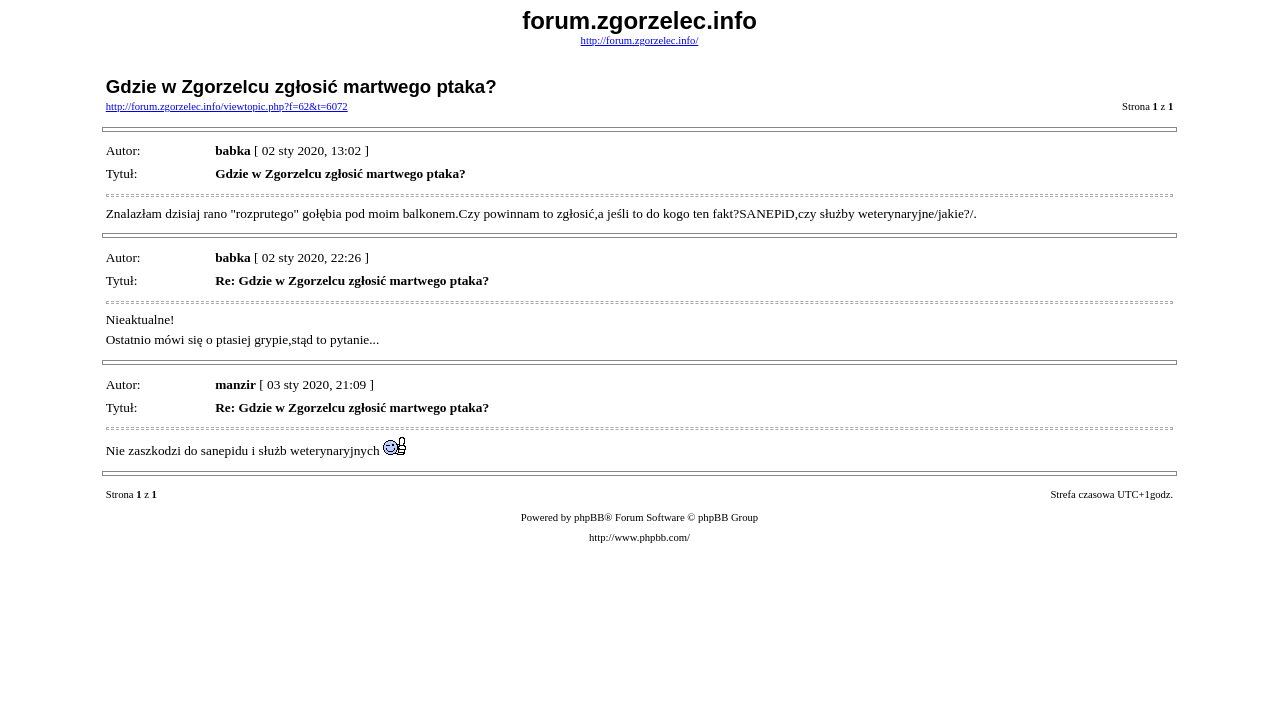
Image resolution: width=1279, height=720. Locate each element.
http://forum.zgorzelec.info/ (640, 40)
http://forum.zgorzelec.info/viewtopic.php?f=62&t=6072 (227, 106)
